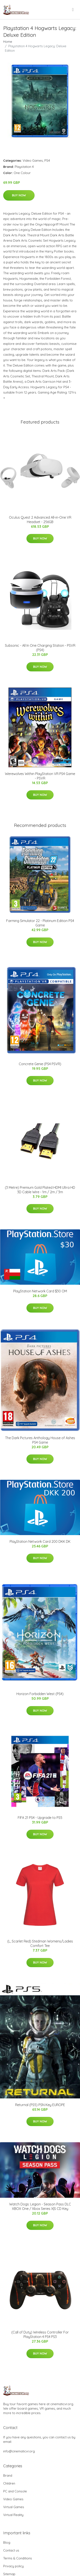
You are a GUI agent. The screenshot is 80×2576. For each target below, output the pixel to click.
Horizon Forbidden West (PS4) (40, 1694)
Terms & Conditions (17, 2558)
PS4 (47, 160)
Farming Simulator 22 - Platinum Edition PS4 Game (40, 923)
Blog (6, 2542)
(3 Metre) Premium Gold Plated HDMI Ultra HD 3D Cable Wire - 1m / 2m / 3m (40, 1189)
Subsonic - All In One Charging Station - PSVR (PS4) (40, 647)
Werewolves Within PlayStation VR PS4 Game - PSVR (40, 776)
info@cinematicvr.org (19, 2451)
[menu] (73, 10)
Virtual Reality (13, 2515)
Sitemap (9, 2574)
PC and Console (15, 2491)
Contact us (11, 2550)
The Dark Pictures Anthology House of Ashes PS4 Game (40, 1440)
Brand (7, 2475)
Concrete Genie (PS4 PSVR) (40, 1064)
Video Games (33, 160)
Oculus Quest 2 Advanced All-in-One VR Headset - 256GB (40, 519)
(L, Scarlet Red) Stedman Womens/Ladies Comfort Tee (40, 1943)
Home (7, 42)
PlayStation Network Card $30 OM (40, 1291)
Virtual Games (13, 2507)
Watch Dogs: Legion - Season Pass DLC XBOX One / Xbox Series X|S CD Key (40, 2206)
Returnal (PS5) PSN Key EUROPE (40, 2105)
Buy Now (19, 195)
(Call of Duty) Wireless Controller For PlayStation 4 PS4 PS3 (40, 2334)
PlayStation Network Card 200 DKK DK (40, 1541)
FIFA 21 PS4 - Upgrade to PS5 (40, 1817)
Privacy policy (13, 2566)
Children (9, 2483)
